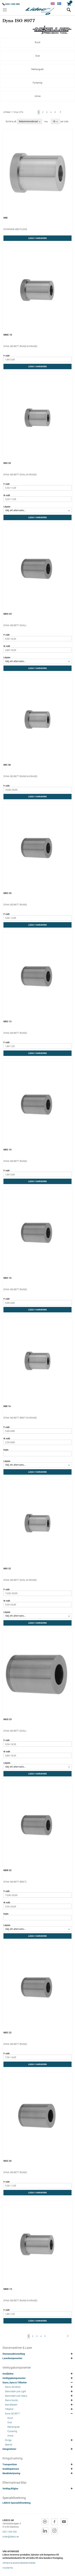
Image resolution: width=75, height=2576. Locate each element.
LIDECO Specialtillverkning (16, 2503)
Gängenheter (9, 2449)
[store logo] (40, 10)
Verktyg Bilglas (10, 2488)
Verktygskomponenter (14, 2378)
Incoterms (7, 2567)
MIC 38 (7, 764)
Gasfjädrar (8, 2373)
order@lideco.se (10, 2536)
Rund (37, 42)
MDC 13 (7, 1021)
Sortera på (11, 121)
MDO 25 (7, 614)
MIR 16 (7, 1406)
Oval (37, 55)
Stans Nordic (11, 2400)
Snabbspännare (10, 2469)
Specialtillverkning (14, 2498)
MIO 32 (7, 1568)
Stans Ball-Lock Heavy (16, 2396)
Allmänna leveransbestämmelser (19, 2563)
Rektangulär (37, 69)
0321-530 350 (9, 2531)
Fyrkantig (37, 82)
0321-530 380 (12, 4)
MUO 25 (7, 1719)
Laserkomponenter (12, 2358)
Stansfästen (11, 2404)
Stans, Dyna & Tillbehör (14, 2382)
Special (8, 2444)
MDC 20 (7, 893)
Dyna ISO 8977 (12, 2413)
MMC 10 (7, 334)
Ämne (38, 96)
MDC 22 (7, 2032)
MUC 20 (7, 2161)
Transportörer (9, 2464)
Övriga (8, 2440)
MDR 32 (7, 1870)
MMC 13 (7, 2289)
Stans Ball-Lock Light (15, 2391)
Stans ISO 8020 (13, 2387)
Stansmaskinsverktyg (13, 2354)
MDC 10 (7, 1149)
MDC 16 (7, 1278)
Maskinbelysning (11, 2473)
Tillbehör (9, 2409)
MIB (5, 217)
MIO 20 (7, 463)
